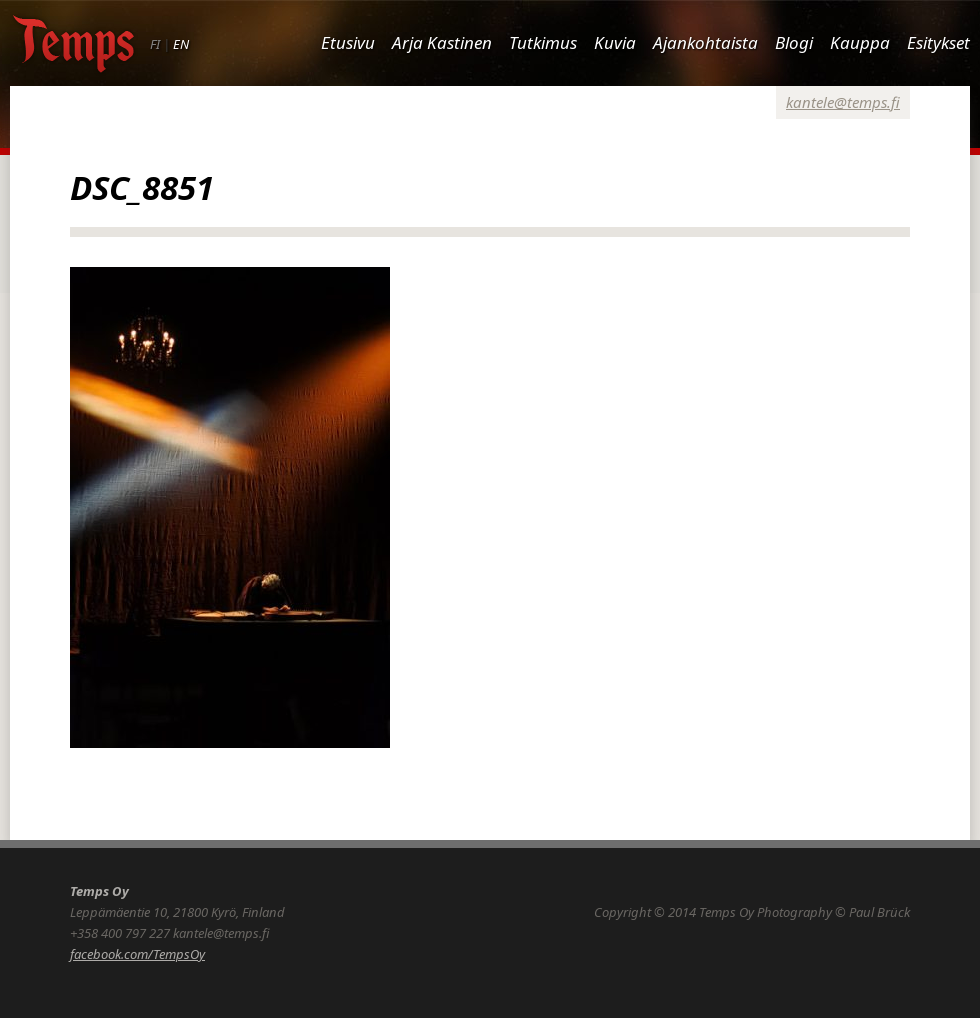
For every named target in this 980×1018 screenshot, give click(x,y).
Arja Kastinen (442, 42)
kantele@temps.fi (843, 102)
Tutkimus (543, 42)
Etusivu (348, 42)
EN (181, 44)
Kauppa (860, 42)
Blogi (794, 42)
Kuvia (615, 42)
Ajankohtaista (705, 42)
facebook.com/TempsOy (137, 954)
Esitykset (938, 42)
